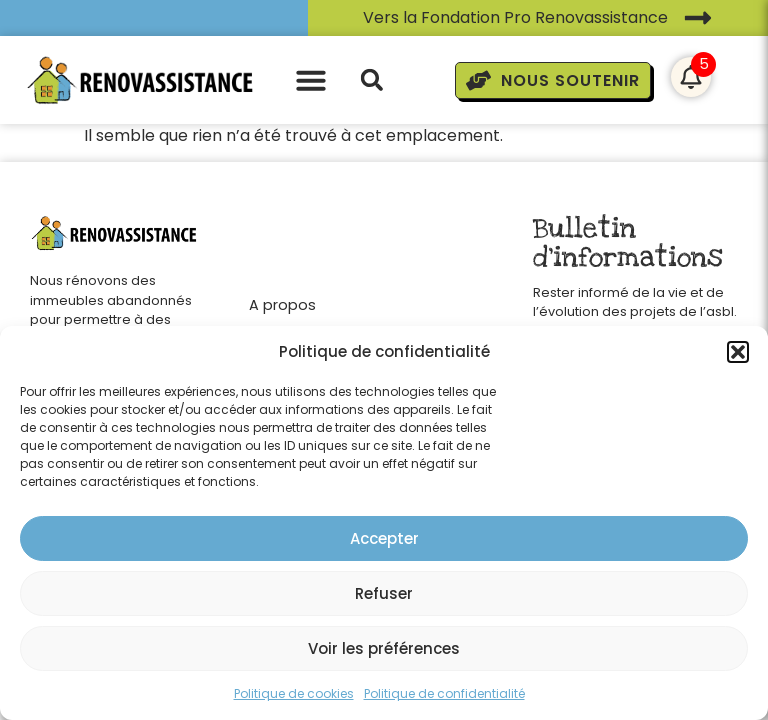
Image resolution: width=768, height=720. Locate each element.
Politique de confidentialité (444, 693)
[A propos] (292, 299)
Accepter (384, 538)
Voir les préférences (384, 648)
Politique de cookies (294, 693)
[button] (738, 352)
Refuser (384, 593)
